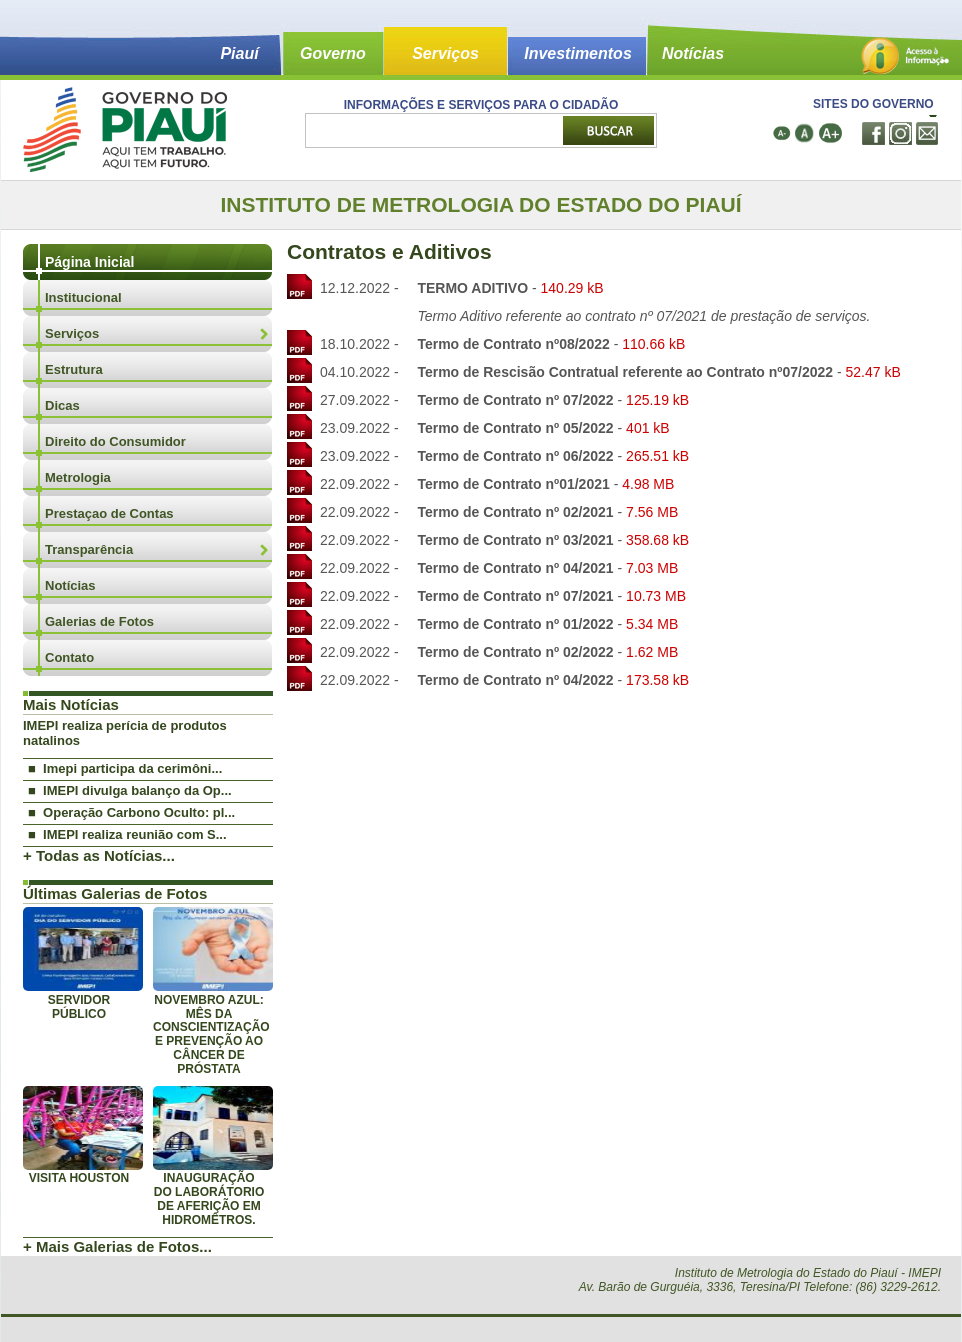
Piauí (239, 53)
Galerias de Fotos (99, 621)
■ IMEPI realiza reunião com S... (127, 834)
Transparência (89, 549)
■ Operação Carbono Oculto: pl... (131, 812)
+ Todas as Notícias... (99, 855)
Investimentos (578, 53)
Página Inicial (89, 262)
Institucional (83, 297)
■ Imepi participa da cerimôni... (125, 768)
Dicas (62, 405)
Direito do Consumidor (115, 441)
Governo (333, 53)
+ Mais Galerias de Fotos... (117, 1246)
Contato (69, 657)
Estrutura (74, 369)
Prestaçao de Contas (109, 513)
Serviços (445, 53)
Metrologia (78, 477)
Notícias (693, 53)
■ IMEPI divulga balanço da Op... (130, 790)
